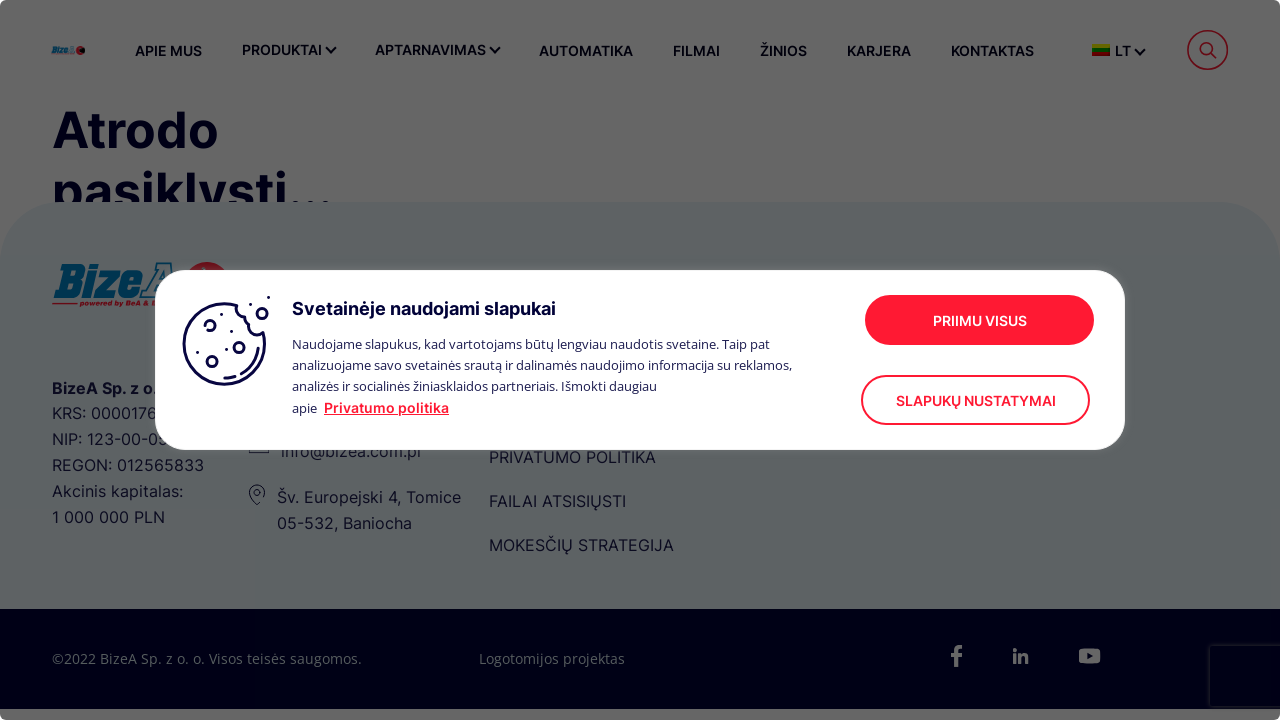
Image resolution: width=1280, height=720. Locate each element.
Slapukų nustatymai (976, 400)
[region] (640, 360)
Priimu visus (980, 320)
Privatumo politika (386, 407)
